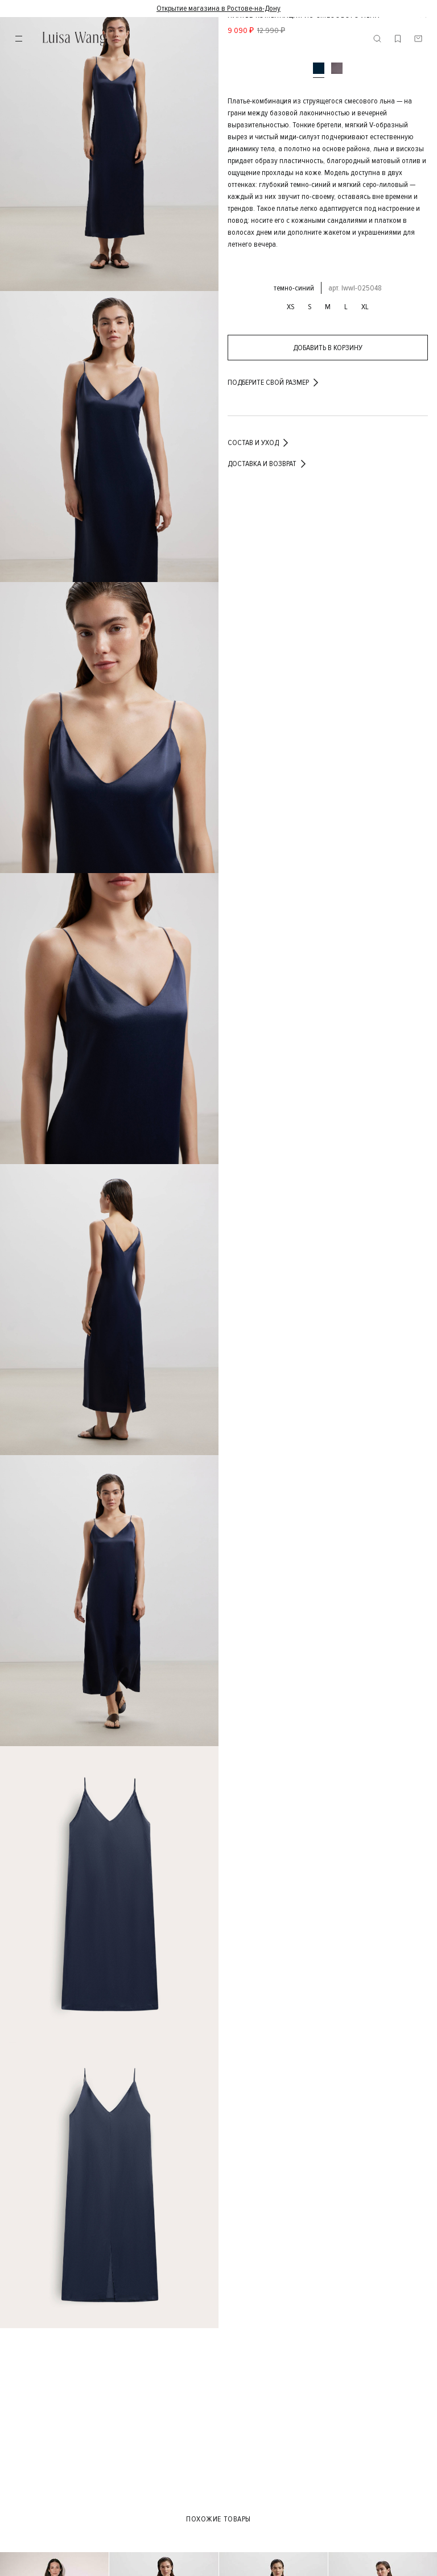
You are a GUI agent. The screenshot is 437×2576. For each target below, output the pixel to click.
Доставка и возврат (268, 464)
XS (290, 306)
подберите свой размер (274, 382)
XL (365, 306)
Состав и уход (259, 443)
